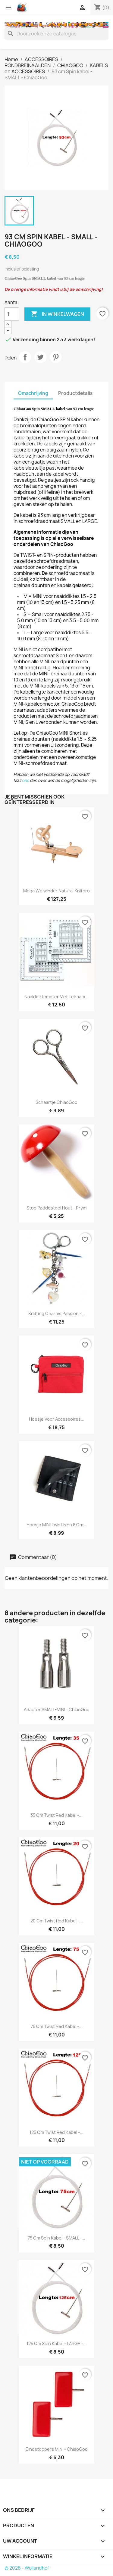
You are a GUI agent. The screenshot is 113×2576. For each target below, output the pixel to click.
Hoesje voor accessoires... (56, 1419)
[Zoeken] (56, 34)
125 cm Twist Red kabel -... (56, 2132)
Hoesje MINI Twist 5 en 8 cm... (57, 1525)
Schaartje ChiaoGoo (56, 1102)
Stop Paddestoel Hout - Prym (56, 1208)
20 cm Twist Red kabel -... (56, 1921)
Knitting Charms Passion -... (56, 1313)
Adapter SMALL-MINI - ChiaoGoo (56, 1709)
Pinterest (56, 357)
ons (25, 780)
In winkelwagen (57, 314)
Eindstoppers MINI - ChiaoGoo (57, 2449)
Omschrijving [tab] (33, 393)
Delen (25, 357)
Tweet (40, 357)
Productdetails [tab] (75, 393)
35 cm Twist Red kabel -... (56, 1815)
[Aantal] (12, 314)
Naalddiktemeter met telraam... (56, 996)
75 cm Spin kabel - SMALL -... (56, 2238)
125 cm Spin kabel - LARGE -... (57, 2343)
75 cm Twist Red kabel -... (57, 2026)
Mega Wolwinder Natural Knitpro (56, 891)
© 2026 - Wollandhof (27, 2568)
